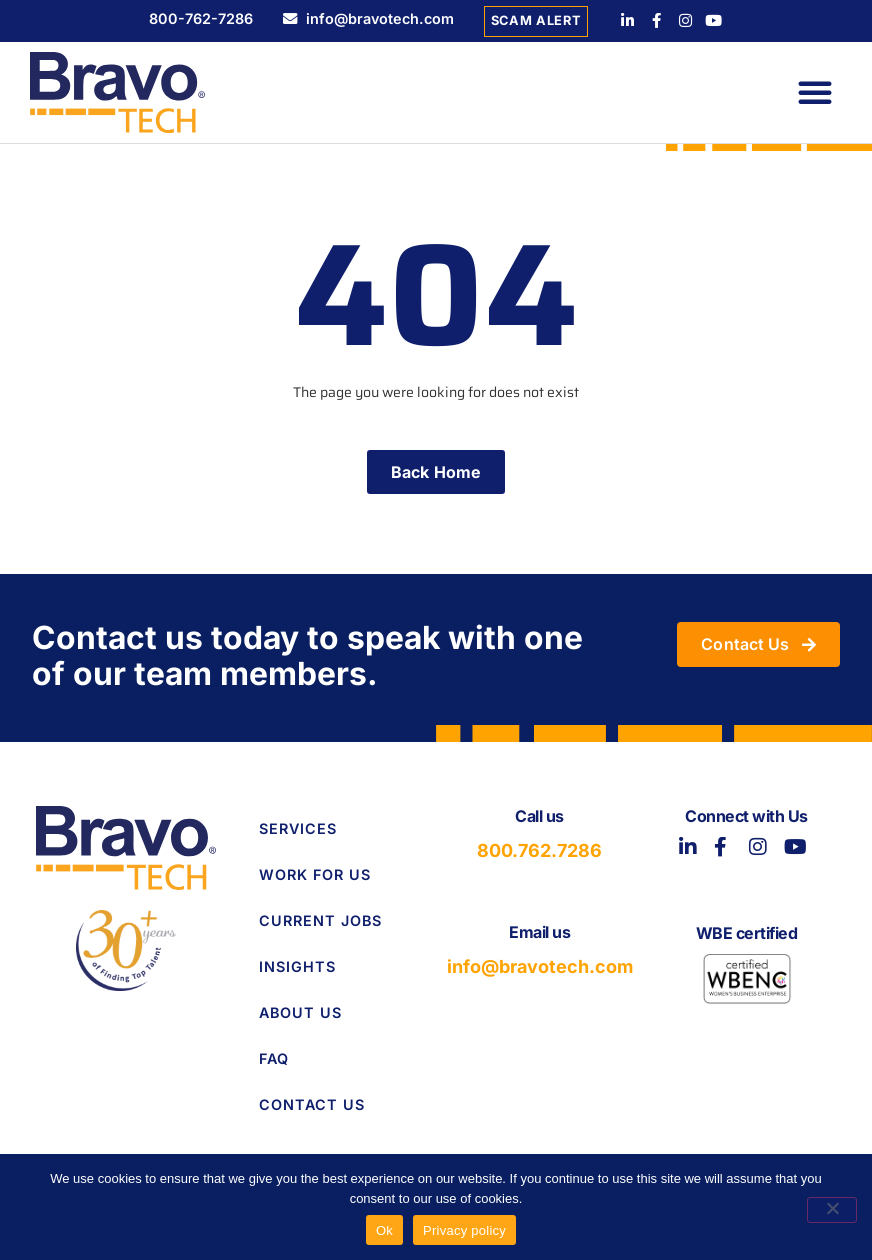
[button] (815, 92)
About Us (300, 1012)
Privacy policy (464, 1230)
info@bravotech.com (540, 966)
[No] (832, 1210)
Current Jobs (320, 920)
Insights (297, 966)
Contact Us (312, 1104)
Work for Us (315, 874)
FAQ (274, 1058)
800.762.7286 (539, 850)
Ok (384, 1230)
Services (298, 828)
